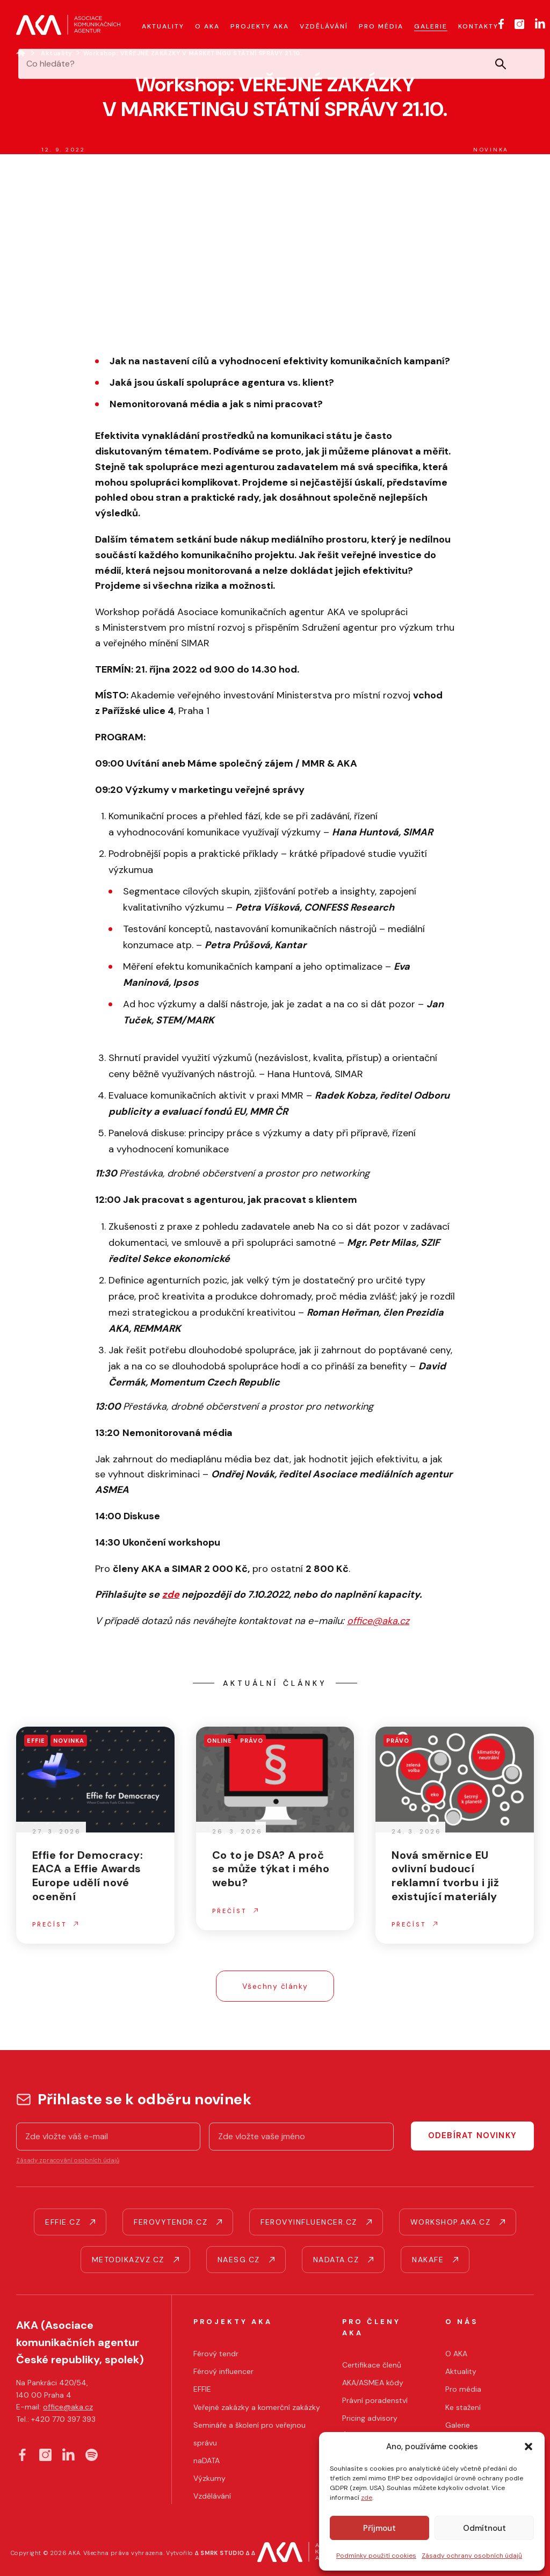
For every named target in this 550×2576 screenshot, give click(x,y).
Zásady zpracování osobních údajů (67, 2160)
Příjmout (379, 2528)
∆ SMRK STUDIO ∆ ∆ (225, 2553)
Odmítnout (484, 2528)
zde (366, 2497)
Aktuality (57, 53)
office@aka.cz (68, 2407)
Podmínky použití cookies (376, 2555)
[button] (528, 2446)
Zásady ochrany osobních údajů (472, 2555)
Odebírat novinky (472, 2135)
